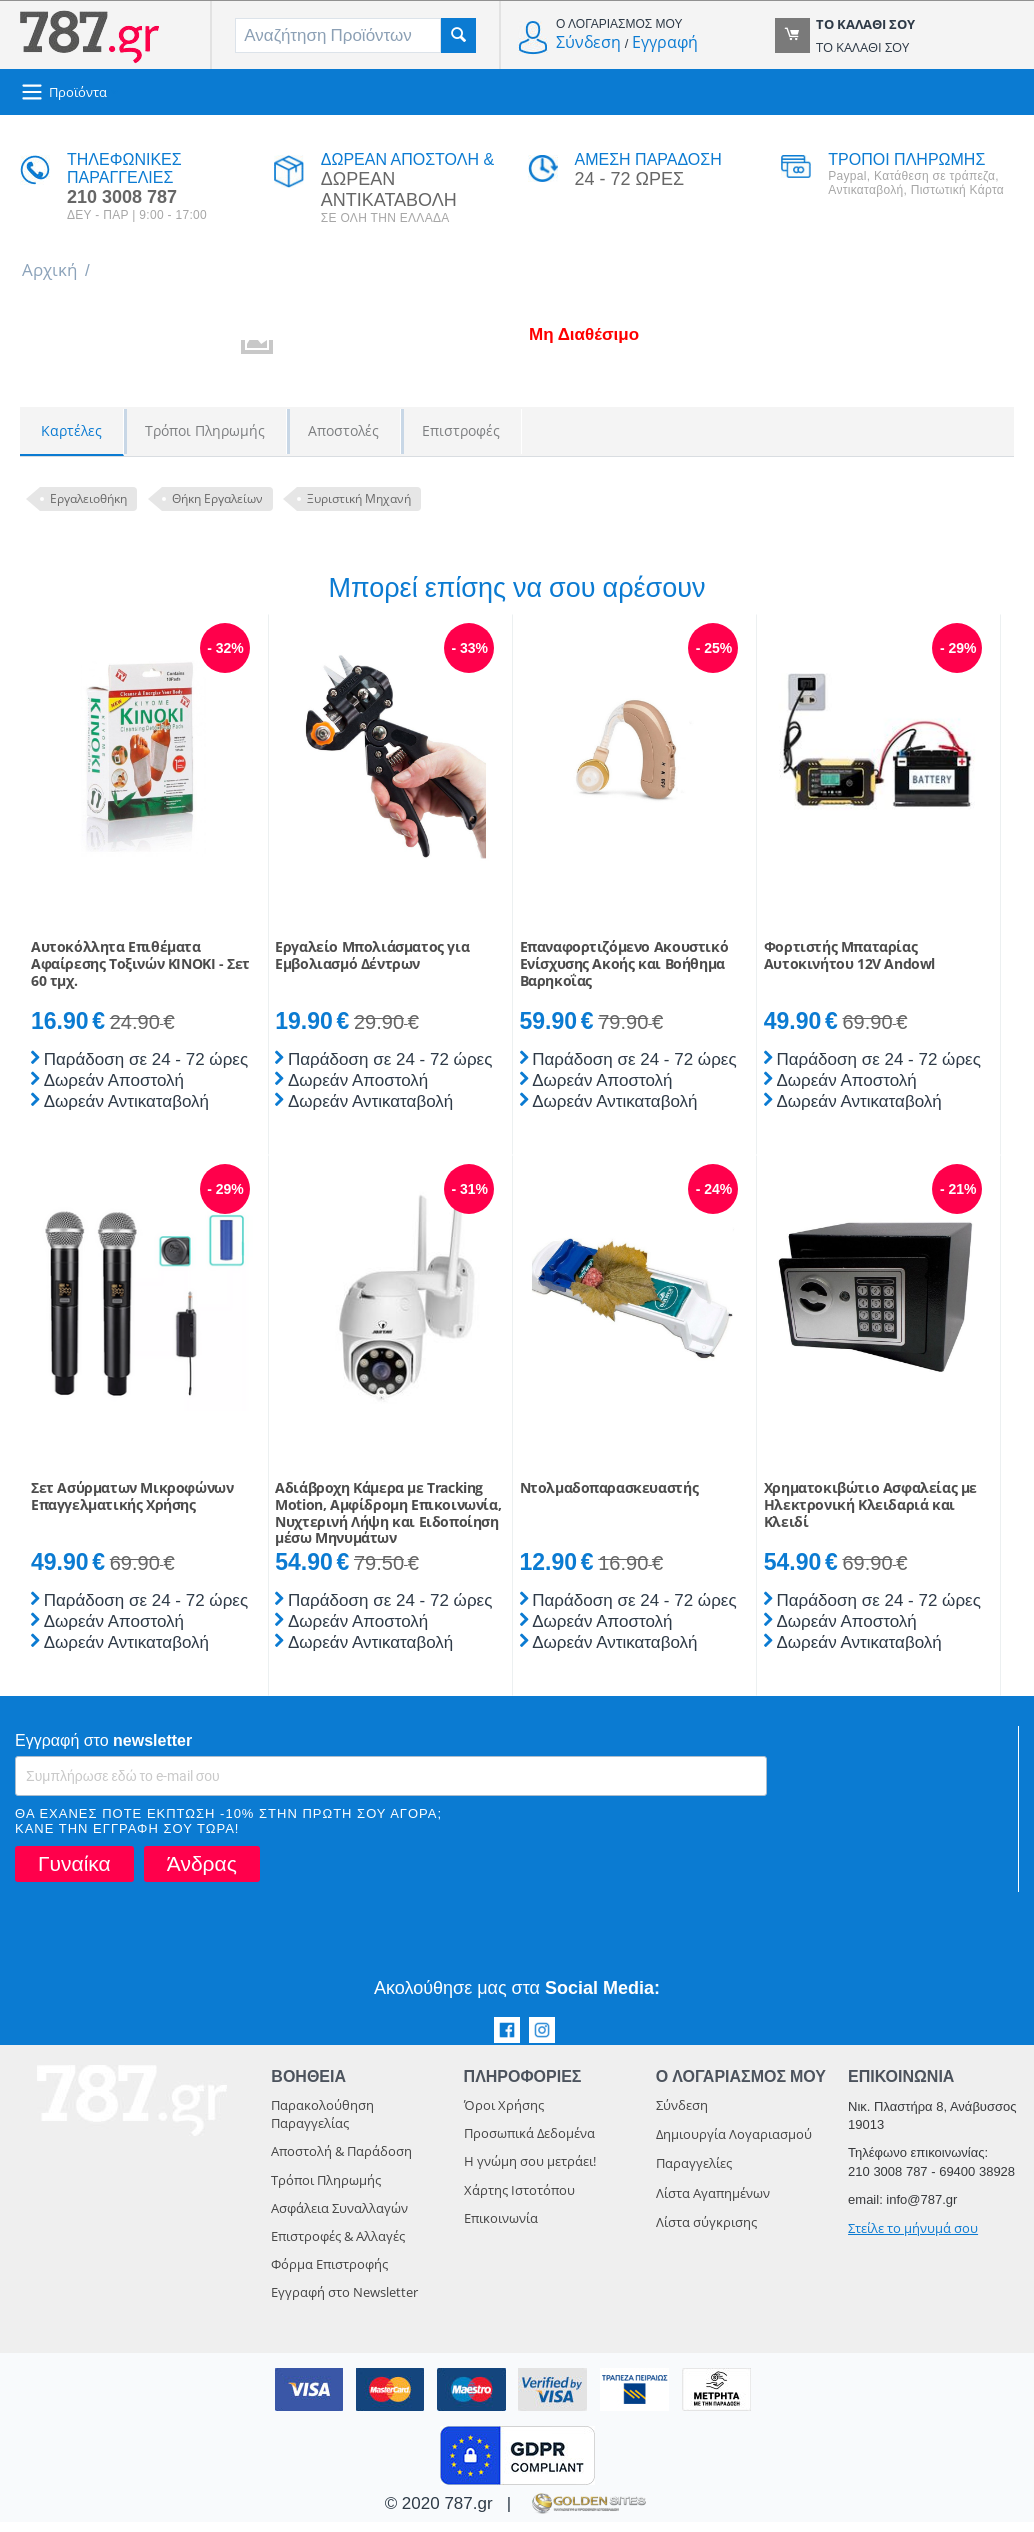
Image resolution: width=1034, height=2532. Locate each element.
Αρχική (49, 269)
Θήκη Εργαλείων (217, 498)
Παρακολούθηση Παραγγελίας (322, 2124)
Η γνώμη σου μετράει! (530, 2171)
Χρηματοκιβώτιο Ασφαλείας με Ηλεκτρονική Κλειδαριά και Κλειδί (870, 1515)
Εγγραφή (665, 42)
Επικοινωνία (501, 2228)
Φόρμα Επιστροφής (329, 2274)
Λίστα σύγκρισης (706, 2232)
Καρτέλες (71, 430)
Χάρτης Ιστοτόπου (519, 2200)
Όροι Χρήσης (504, 2115)
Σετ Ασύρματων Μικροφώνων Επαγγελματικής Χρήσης (132, 1507)
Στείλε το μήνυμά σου (913, 2238)
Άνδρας (202, 1873)
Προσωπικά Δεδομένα (529, 2143)
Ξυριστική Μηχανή (359, 498)
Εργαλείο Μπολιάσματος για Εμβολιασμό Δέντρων (372, 966)
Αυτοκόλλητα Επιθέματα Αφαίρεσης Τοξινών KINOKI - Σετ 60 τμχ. (140, 974)
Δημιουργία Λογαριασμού (734, 2144)
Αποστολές (343, 430)
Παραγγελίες (694, 2173)
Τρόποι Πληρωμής (205, 430)
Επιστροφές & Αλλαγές (338, 2246)
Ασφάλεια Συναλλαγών (339, 2218)
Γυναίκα (74, 1873)
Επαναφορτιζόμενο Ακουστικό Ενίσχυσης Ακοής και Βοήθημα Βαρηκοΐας (624, 974)
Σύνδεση (588, 42)
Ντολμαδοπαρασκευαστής (609, 1498)
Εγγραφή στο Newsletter (344, 2302)
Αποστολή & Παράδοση (341, 2161)
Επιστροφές (461, 430)
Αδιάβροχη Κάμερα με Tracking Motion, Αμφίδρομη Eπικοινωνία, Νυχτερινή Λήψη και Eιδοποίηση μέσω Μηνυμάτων (388, 1523)
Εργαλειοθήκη (88, 498)
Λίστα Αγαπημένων (713, 2203)
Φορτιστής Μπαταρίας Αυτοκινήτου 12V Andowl (849, 966)
